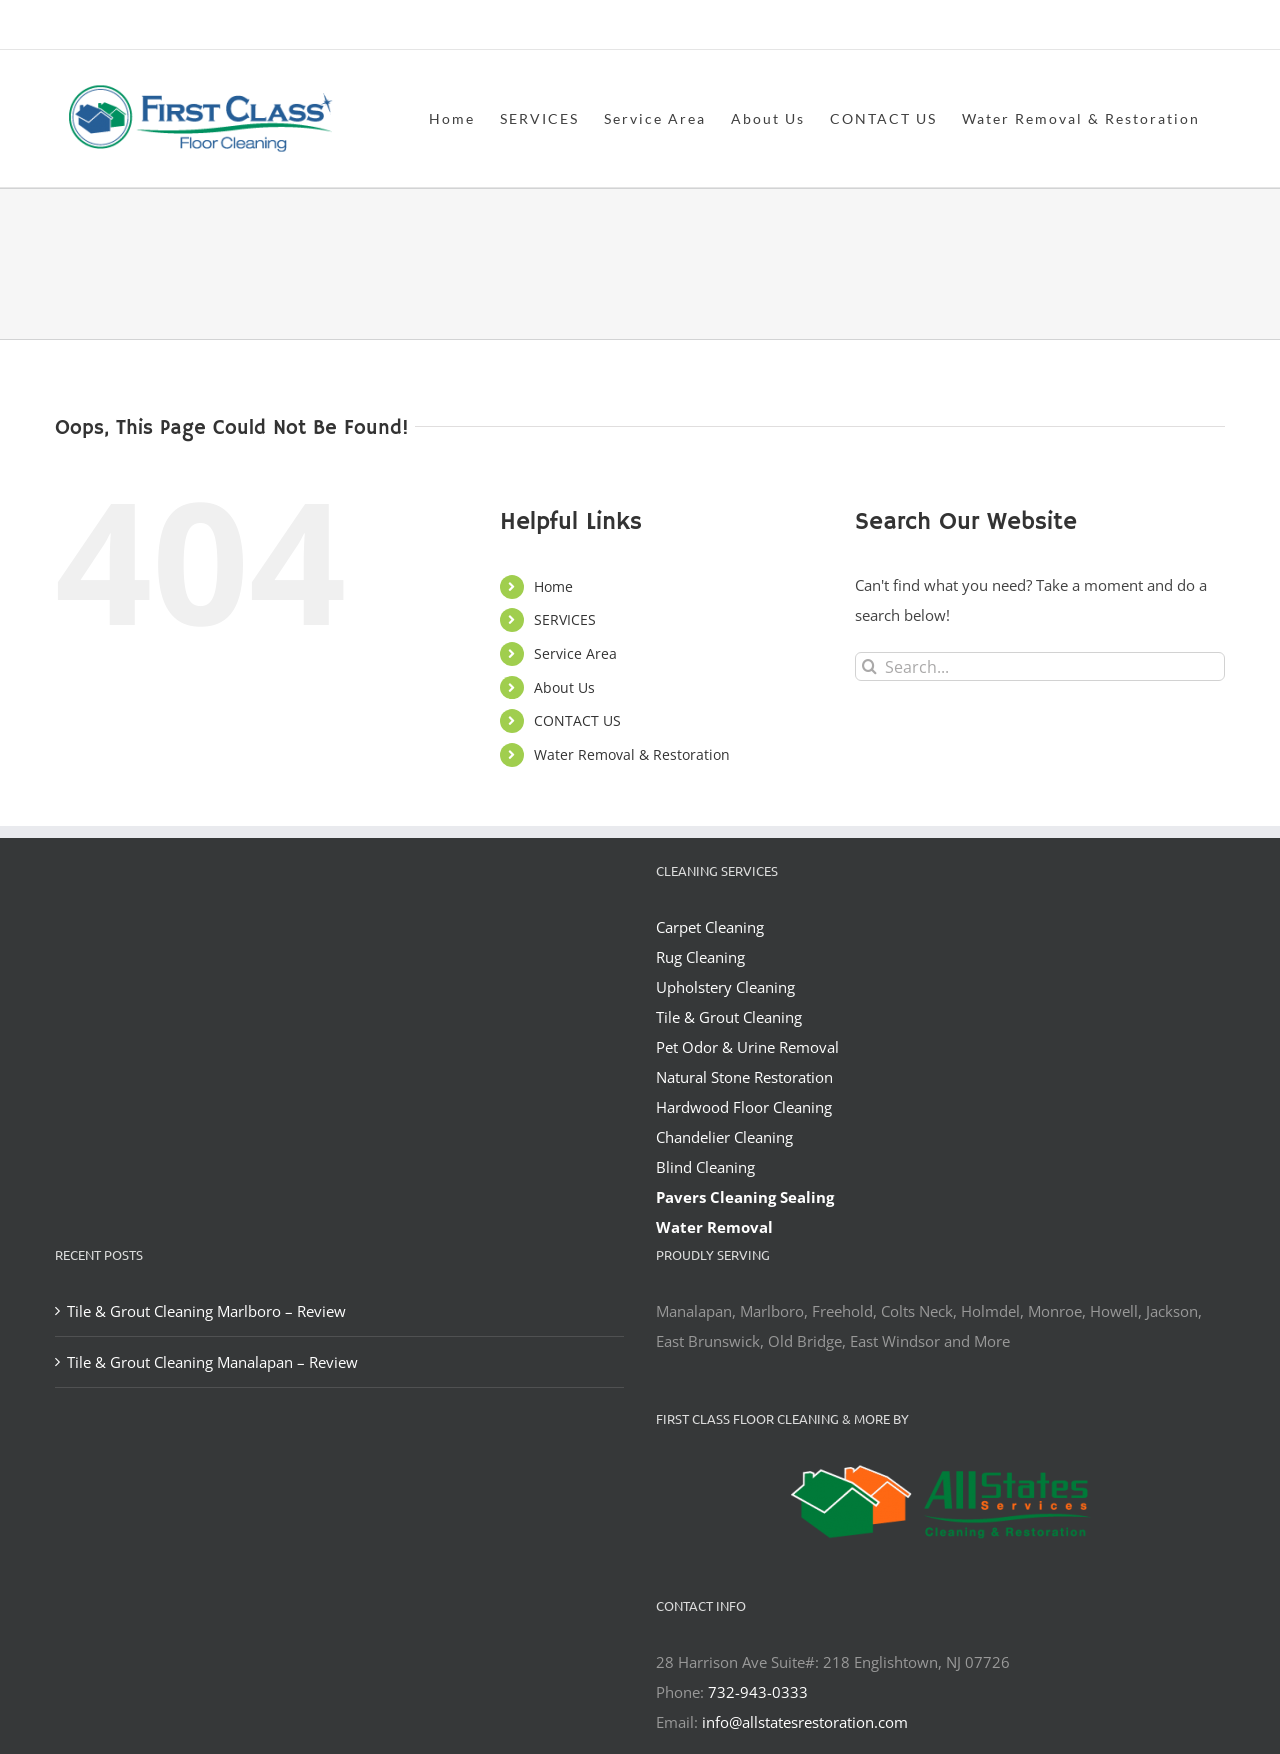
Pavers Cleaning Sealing (745, 1197)
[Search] (869, 666)
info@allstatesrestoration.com (805, 1722)
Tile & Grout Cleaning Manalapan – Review (212, 1362)
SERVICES (565, 619)
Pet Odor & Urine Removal (747, 1047)
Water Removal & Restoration (632, 754)
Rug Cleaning (700, 957)
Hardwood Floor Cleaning (744, 1107)
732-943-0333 (758, 1692)
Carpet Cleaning (710, 927)
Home (553, 586)
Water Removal (714, 1227)
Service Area (575, 653)
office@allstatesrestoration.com (1136, 26)
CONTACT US (577, 720)
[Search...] (1040, 666)
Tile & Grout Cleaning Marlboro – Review (206, 1311)
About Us (564, 687)
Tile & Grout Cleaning (729, 1017)
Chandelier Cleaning (724, 1137)
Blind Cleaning (705, 1167)
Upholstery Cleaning (725, 987)
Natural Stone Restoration (744, 1077)
